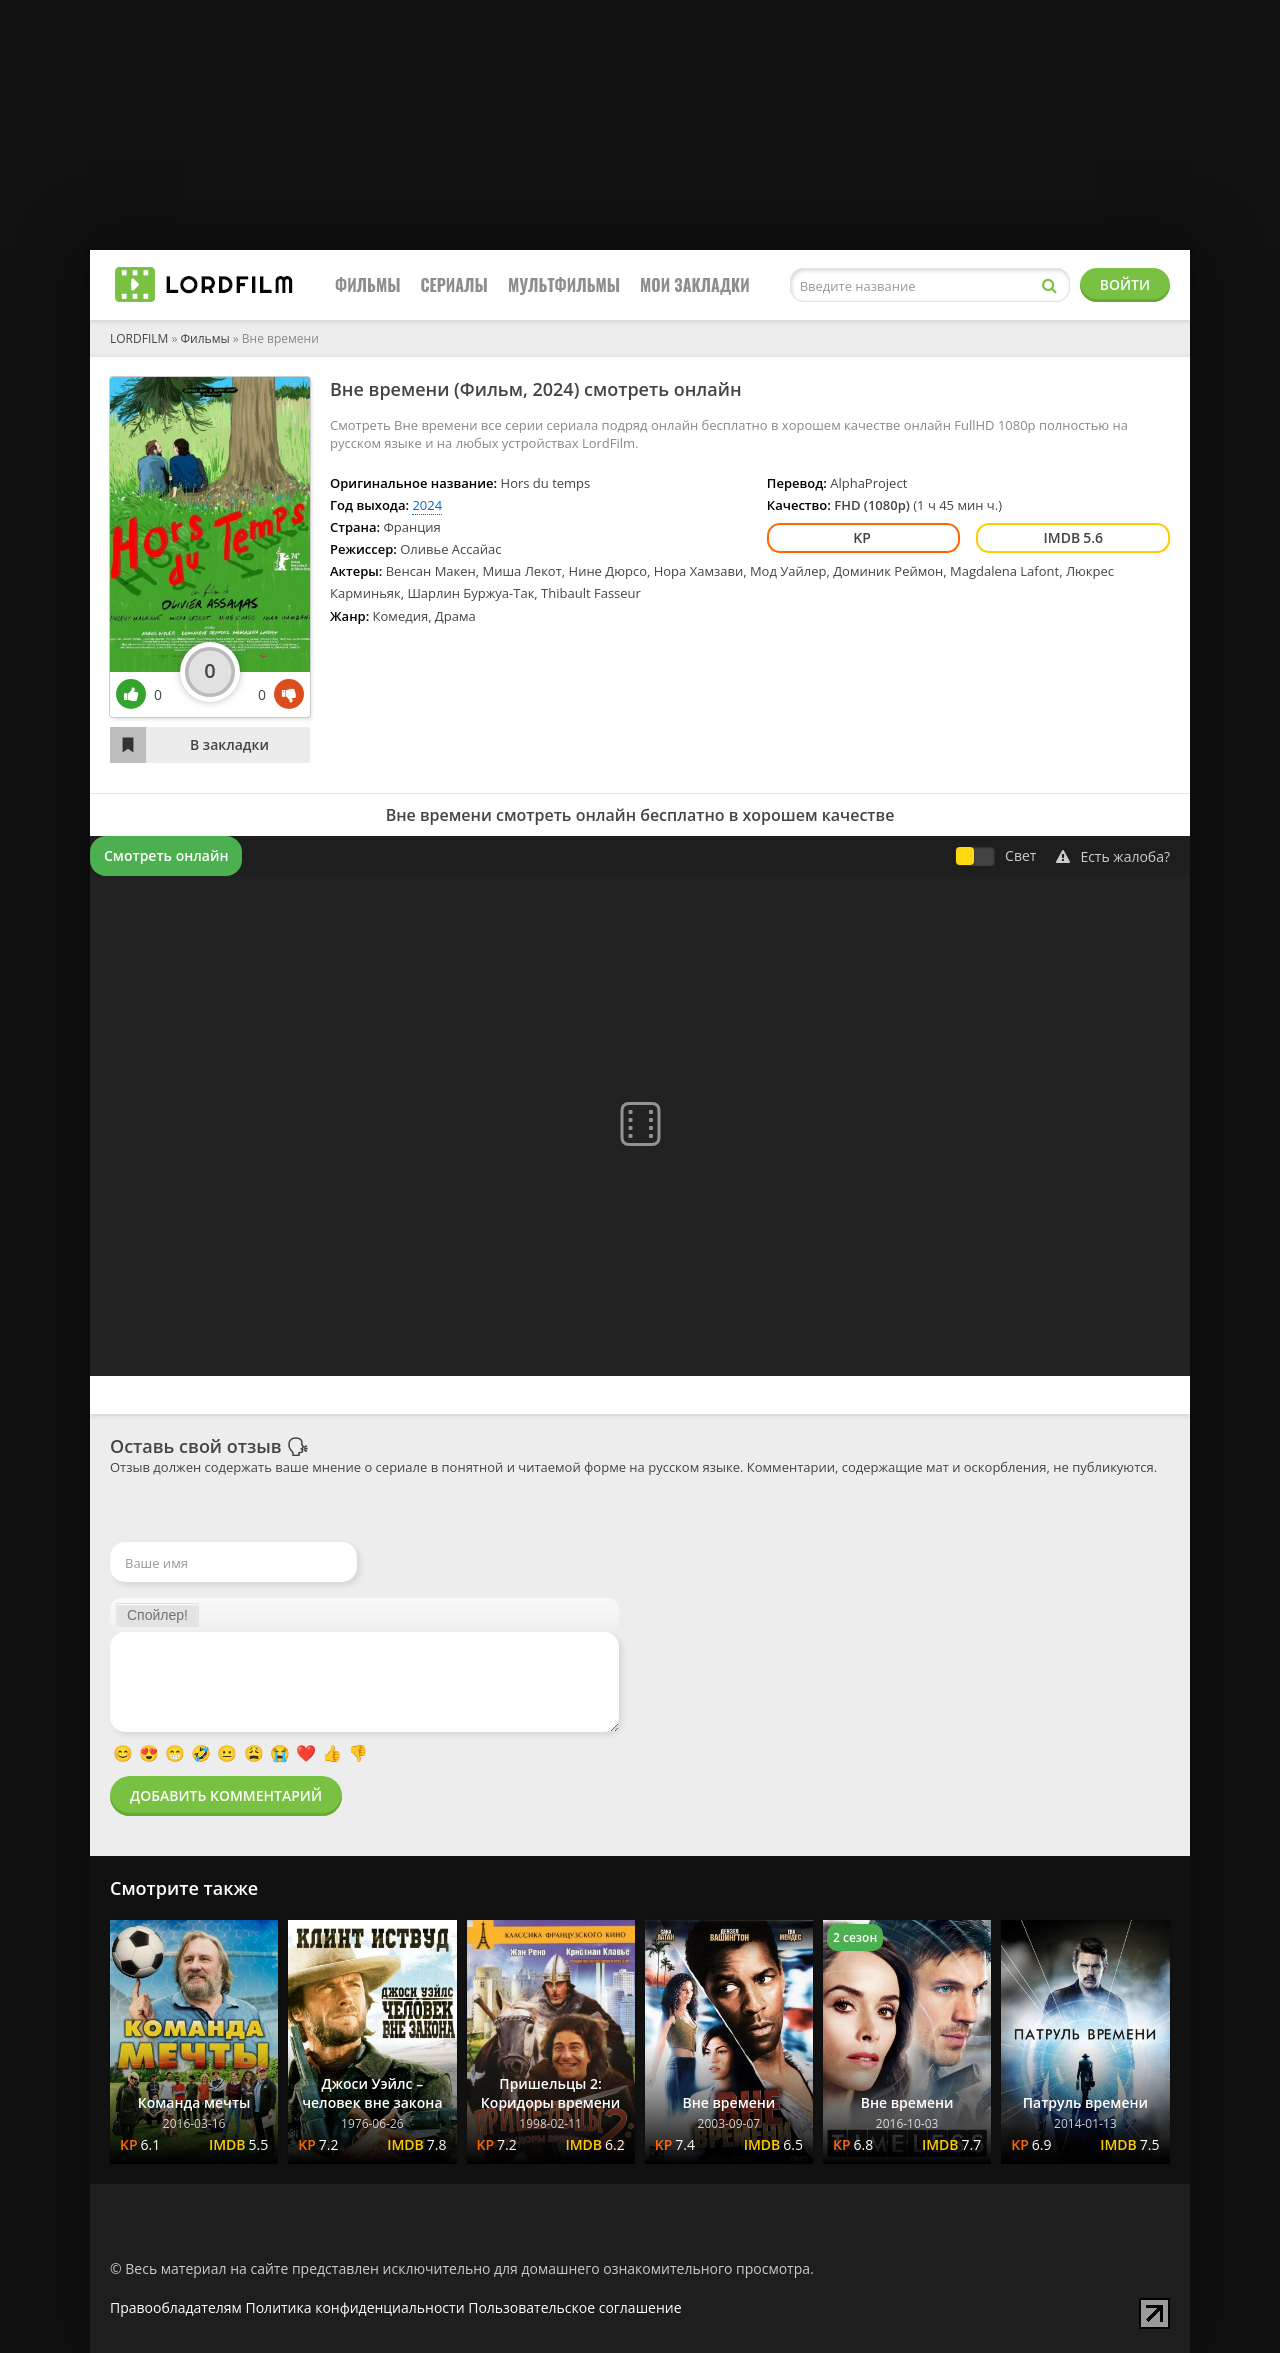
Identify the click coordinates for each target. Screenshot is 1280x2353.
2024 (552, 389)
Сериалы (454, 285)
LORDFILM (139, 338)
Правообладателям (176, 2307)
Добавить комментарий (226, 1795)
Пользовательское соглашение (574, 2307)
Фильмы (368, 285)
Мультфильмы (564, 285)
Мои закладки (695, 285)
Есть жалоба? (1113, 856)
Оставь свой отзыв (196, 1446)
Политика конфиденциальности (355, 2307)
